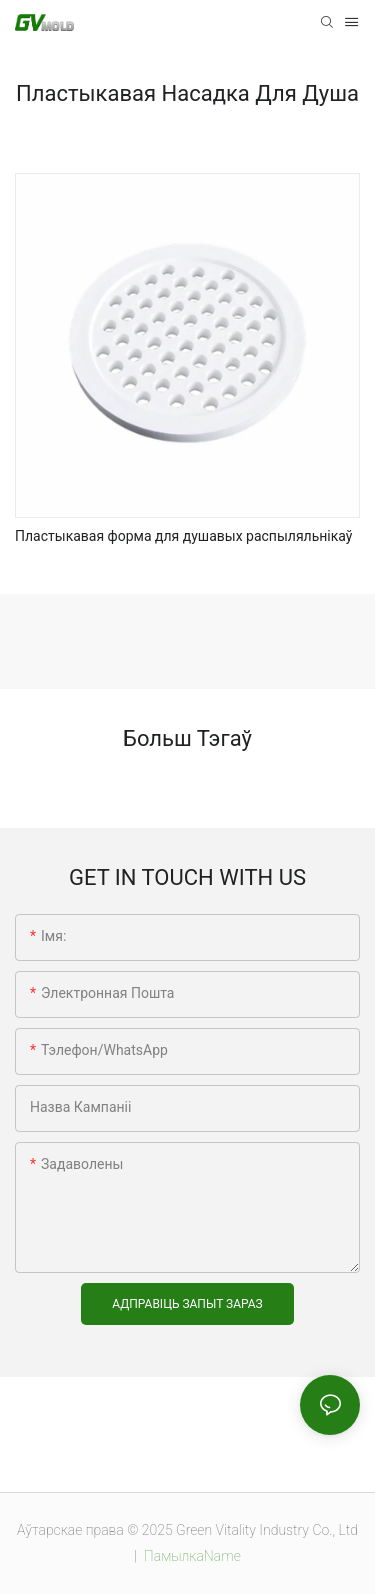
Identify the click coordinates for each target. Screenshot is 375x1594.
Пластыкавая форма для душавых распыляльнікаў (183, 536)
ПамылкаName (190, 1556)
